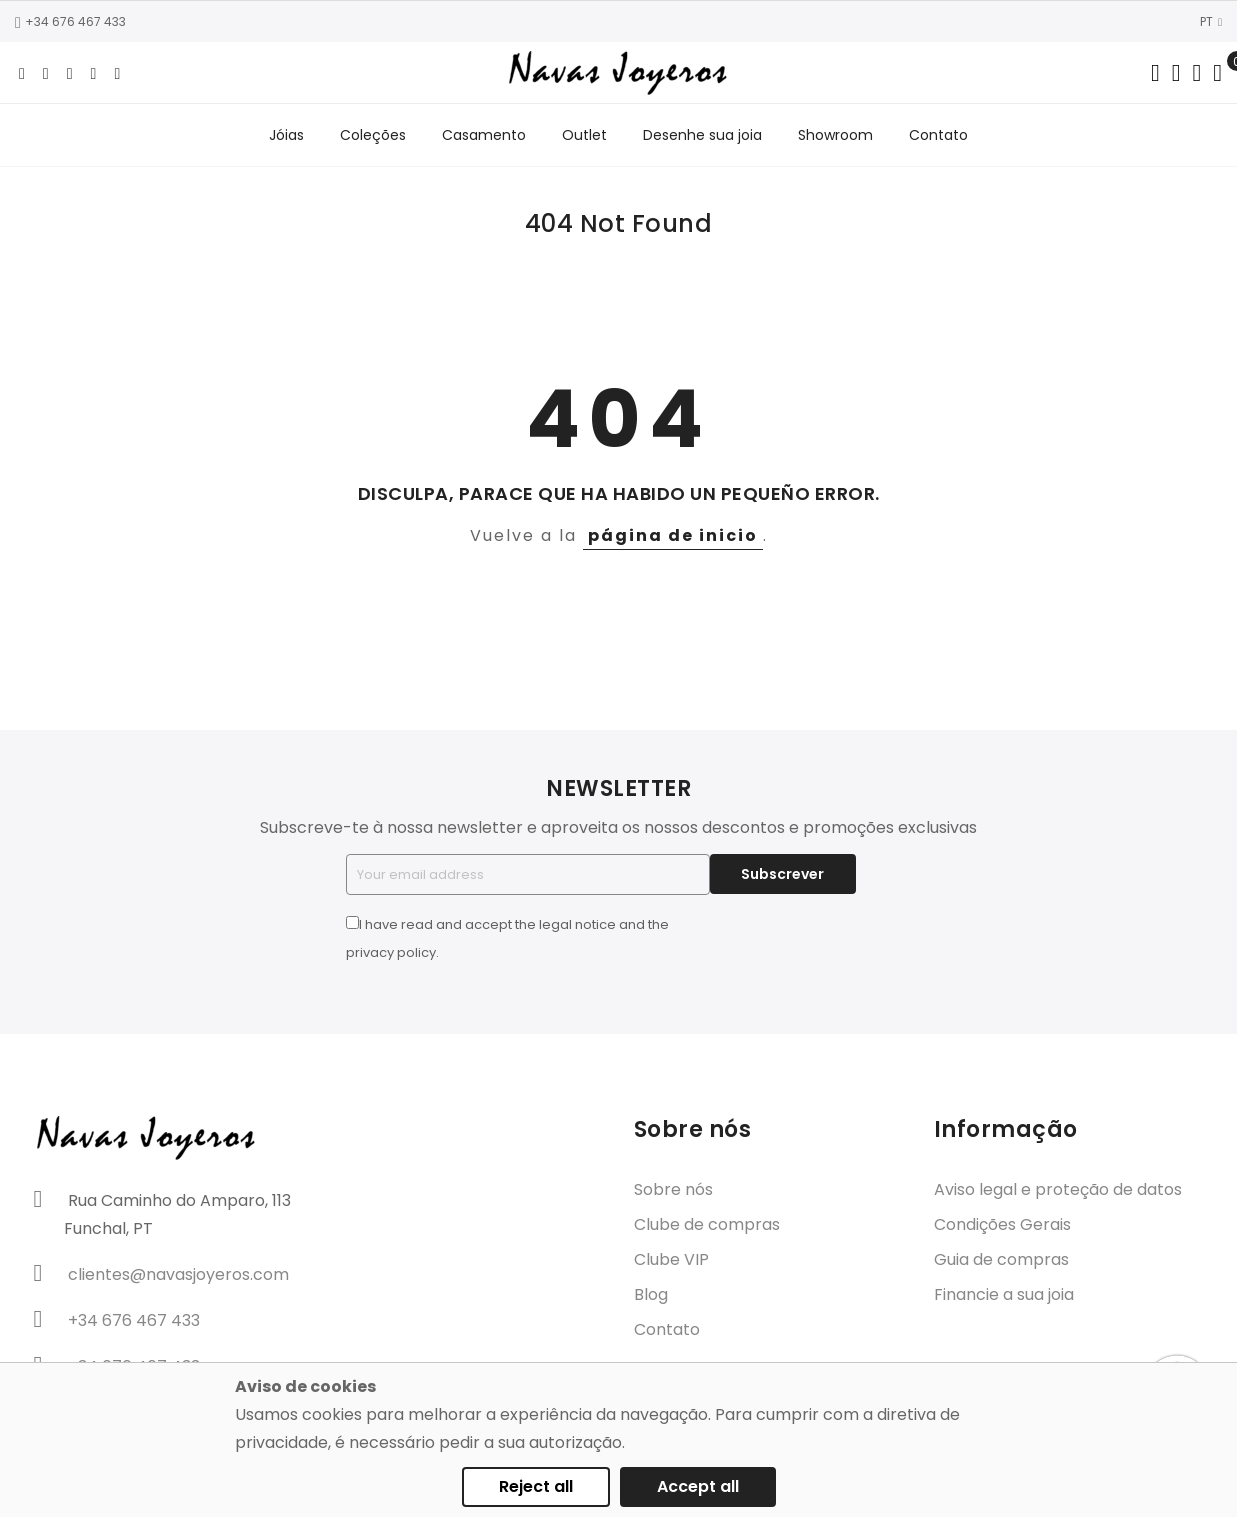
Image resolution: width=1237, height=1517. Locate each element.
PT (1211, 21)
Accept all (698, 1486)
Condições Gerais (1002, 1225)
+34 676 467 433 (70, 21)
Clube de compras (707, 1225)
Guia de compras (1001, 1260)
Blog (651, 1295)
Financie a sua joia (1004, 1295)
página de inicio (673, 535)
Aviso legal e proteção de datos (1058, 1190)
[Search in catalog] (1155, 73)
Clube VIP (671, 1260)
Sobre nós (673, 1190)
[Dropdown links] (1176, 73)
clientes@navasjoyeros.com (178, 1274)
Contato (667, 1330)
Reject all (536, 1486)
